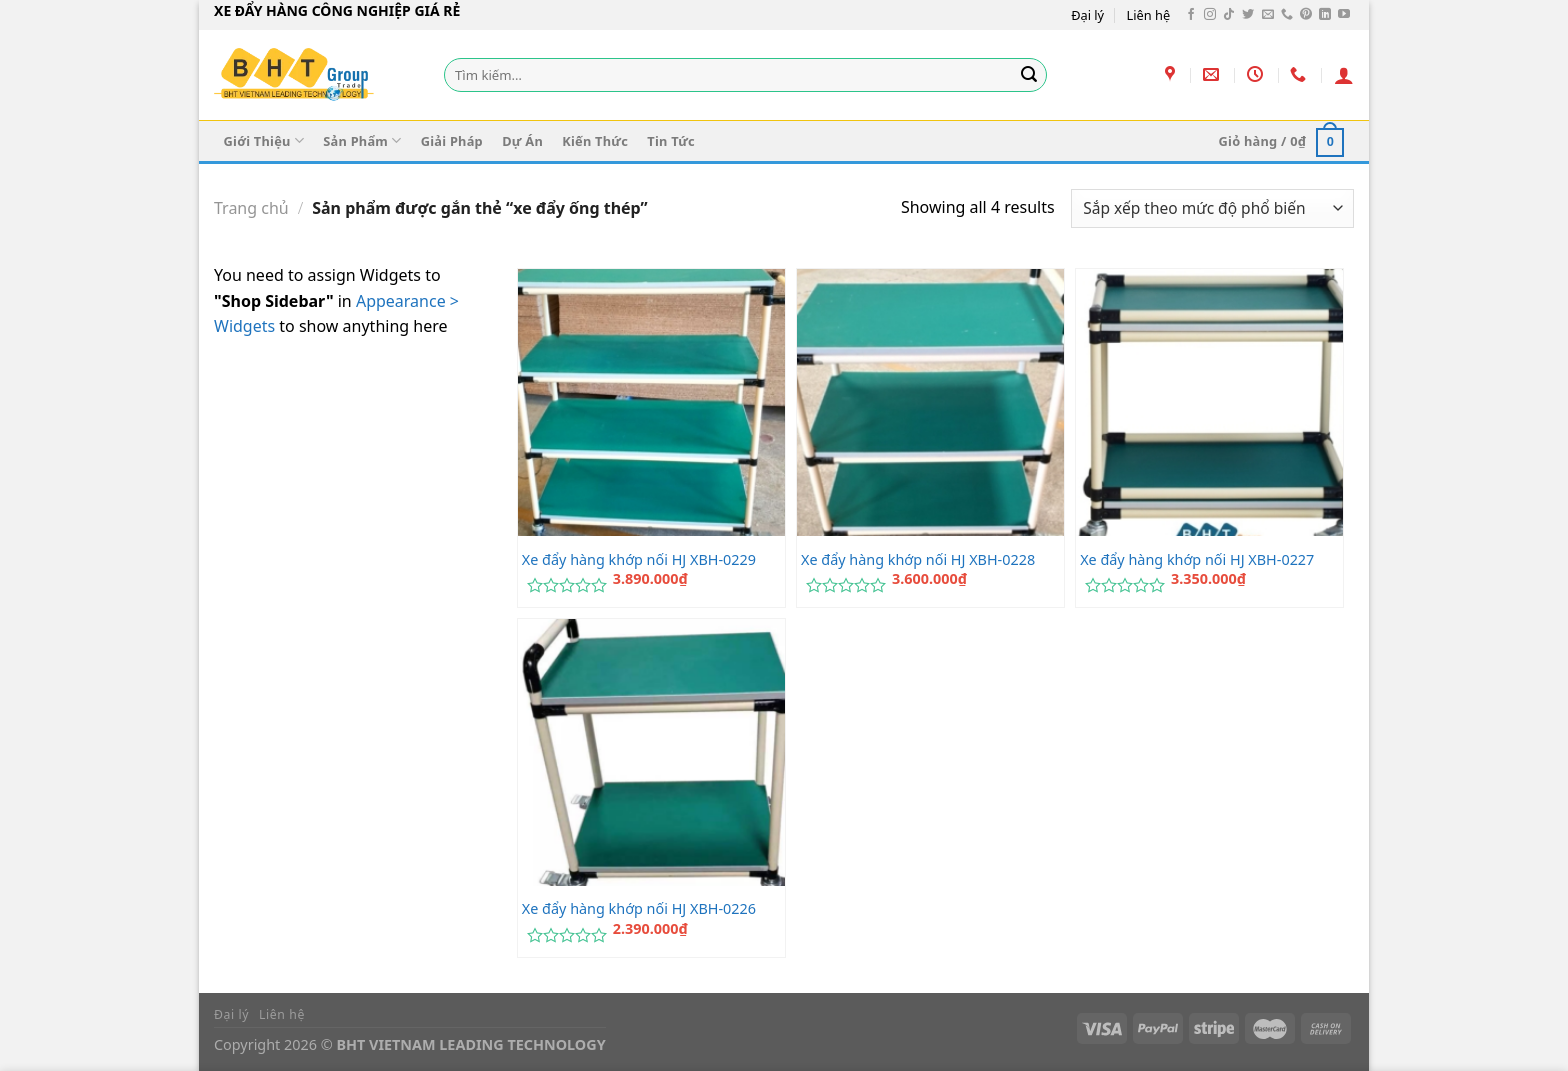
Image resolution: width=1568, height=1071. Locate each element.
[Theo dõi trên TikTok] (1229, 15)
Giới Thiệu (264, 140)
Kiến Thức (595, 141)
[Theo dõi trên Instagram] (1210, 15)
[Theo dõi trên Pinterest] (1306, 15)
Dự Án (522, 141)
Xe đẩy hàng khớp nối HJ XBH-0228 (918, 560)
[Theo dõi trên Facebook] (1191, 15)
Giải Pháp (452, 141)
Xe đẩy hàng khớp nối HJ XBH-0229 (639, 560)
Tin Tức (671, 141)
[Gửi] (1029, 75)
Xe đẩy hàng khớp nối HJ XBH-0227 (1197, 560)
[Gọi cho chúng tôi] (1287, 15)
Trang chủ (251, 208)
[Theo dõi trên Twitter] (1248, 15)
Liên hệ (1149, 15)
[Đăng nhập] (1344, 75)
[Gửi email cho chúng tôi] (1268, 15)
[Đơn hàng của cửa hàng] (1212, 208)
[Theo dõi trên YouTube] (1344, 15)
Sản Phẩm (362, 140)
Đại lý (1087, 15)
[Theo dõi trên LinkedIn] (1325, 15)
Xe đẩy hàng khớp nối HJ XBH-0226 (639, 909)
